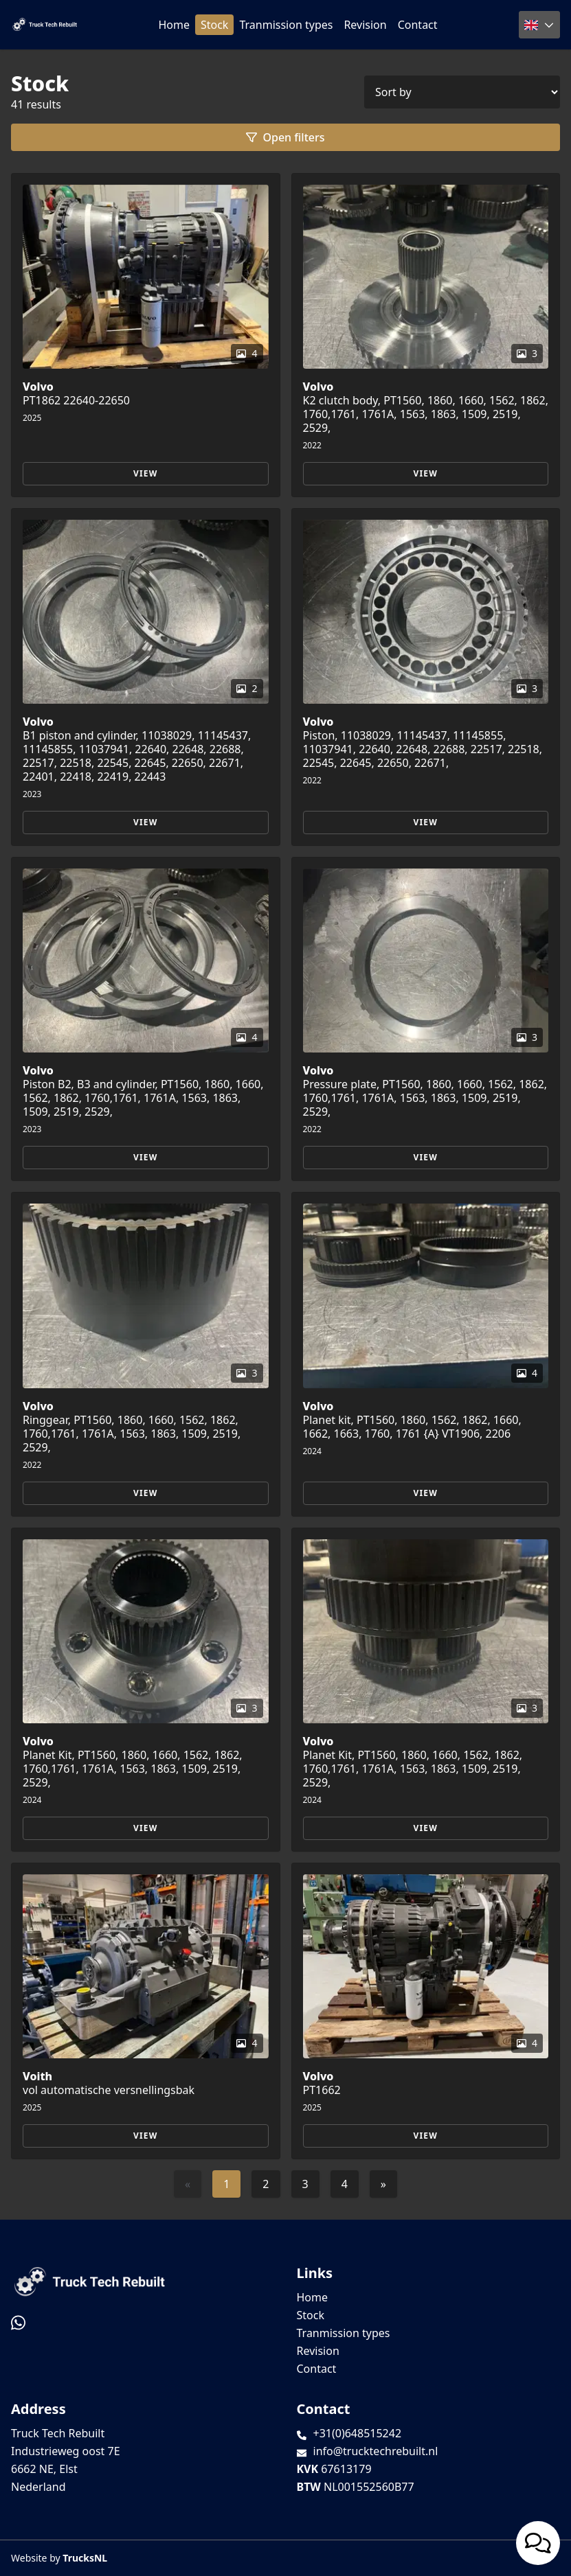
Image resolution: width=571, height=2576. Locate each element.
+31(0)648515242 (357, 2433)
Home (174, 24)
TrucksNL (85, 2557)
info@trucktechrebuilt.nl (375, 2451)
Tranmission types (286, 24)
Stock (214, 24)
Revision (365, 24)
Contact (418, 24)
